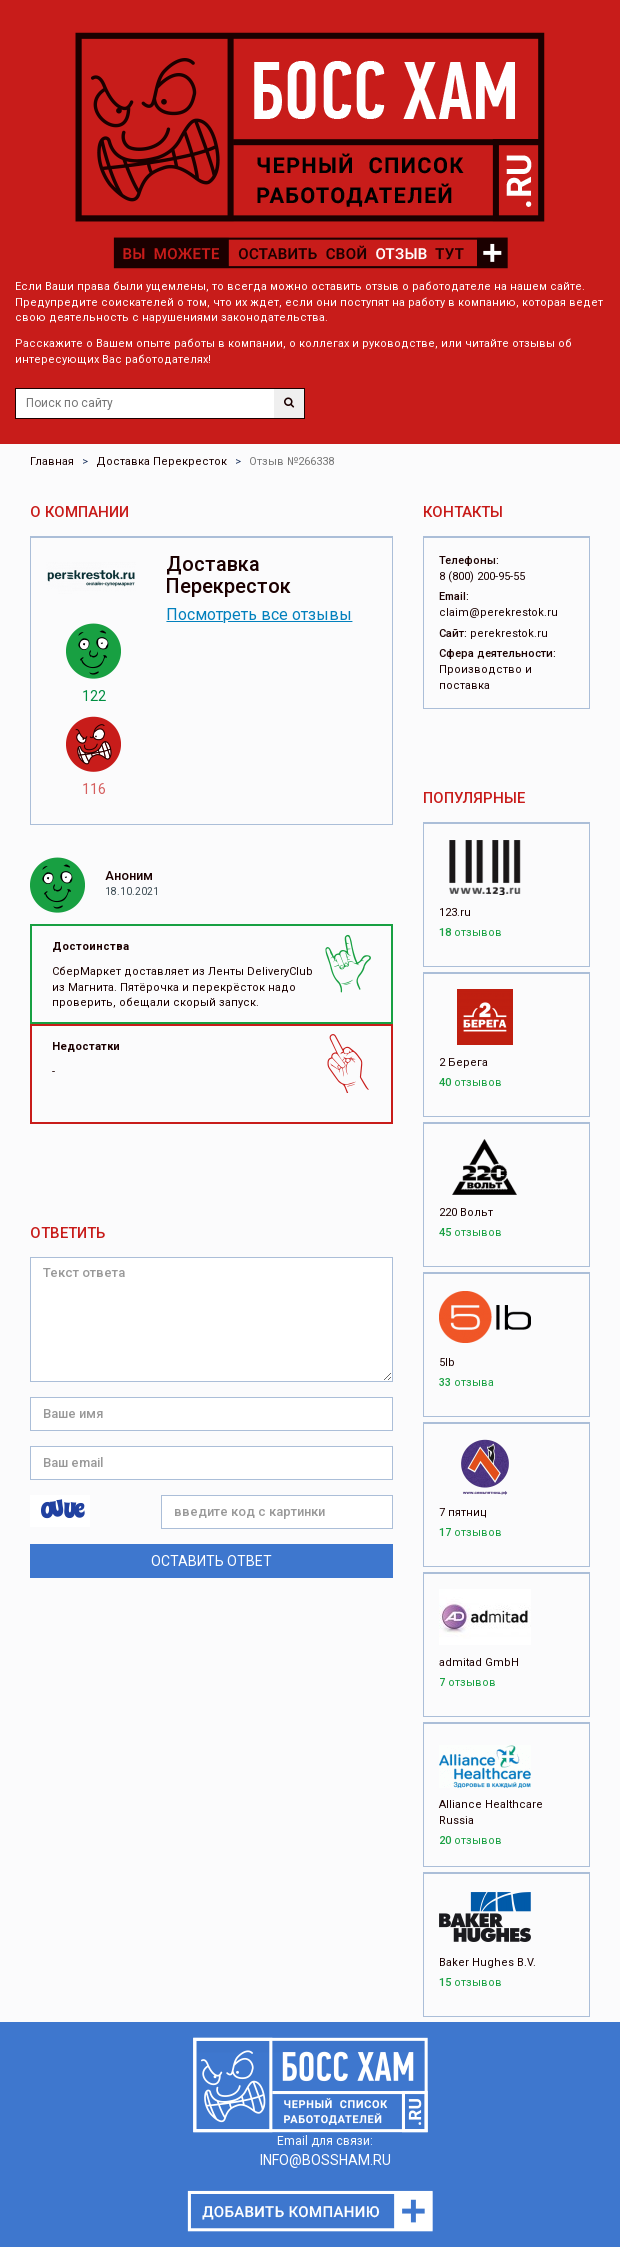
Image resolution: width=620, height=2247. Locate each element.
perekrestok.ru (509, 633)
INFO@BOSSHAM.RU (325, 2160)
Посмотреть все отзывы (259, 614)
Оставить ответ (211, 1561)
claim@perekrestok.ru (498, 612)
